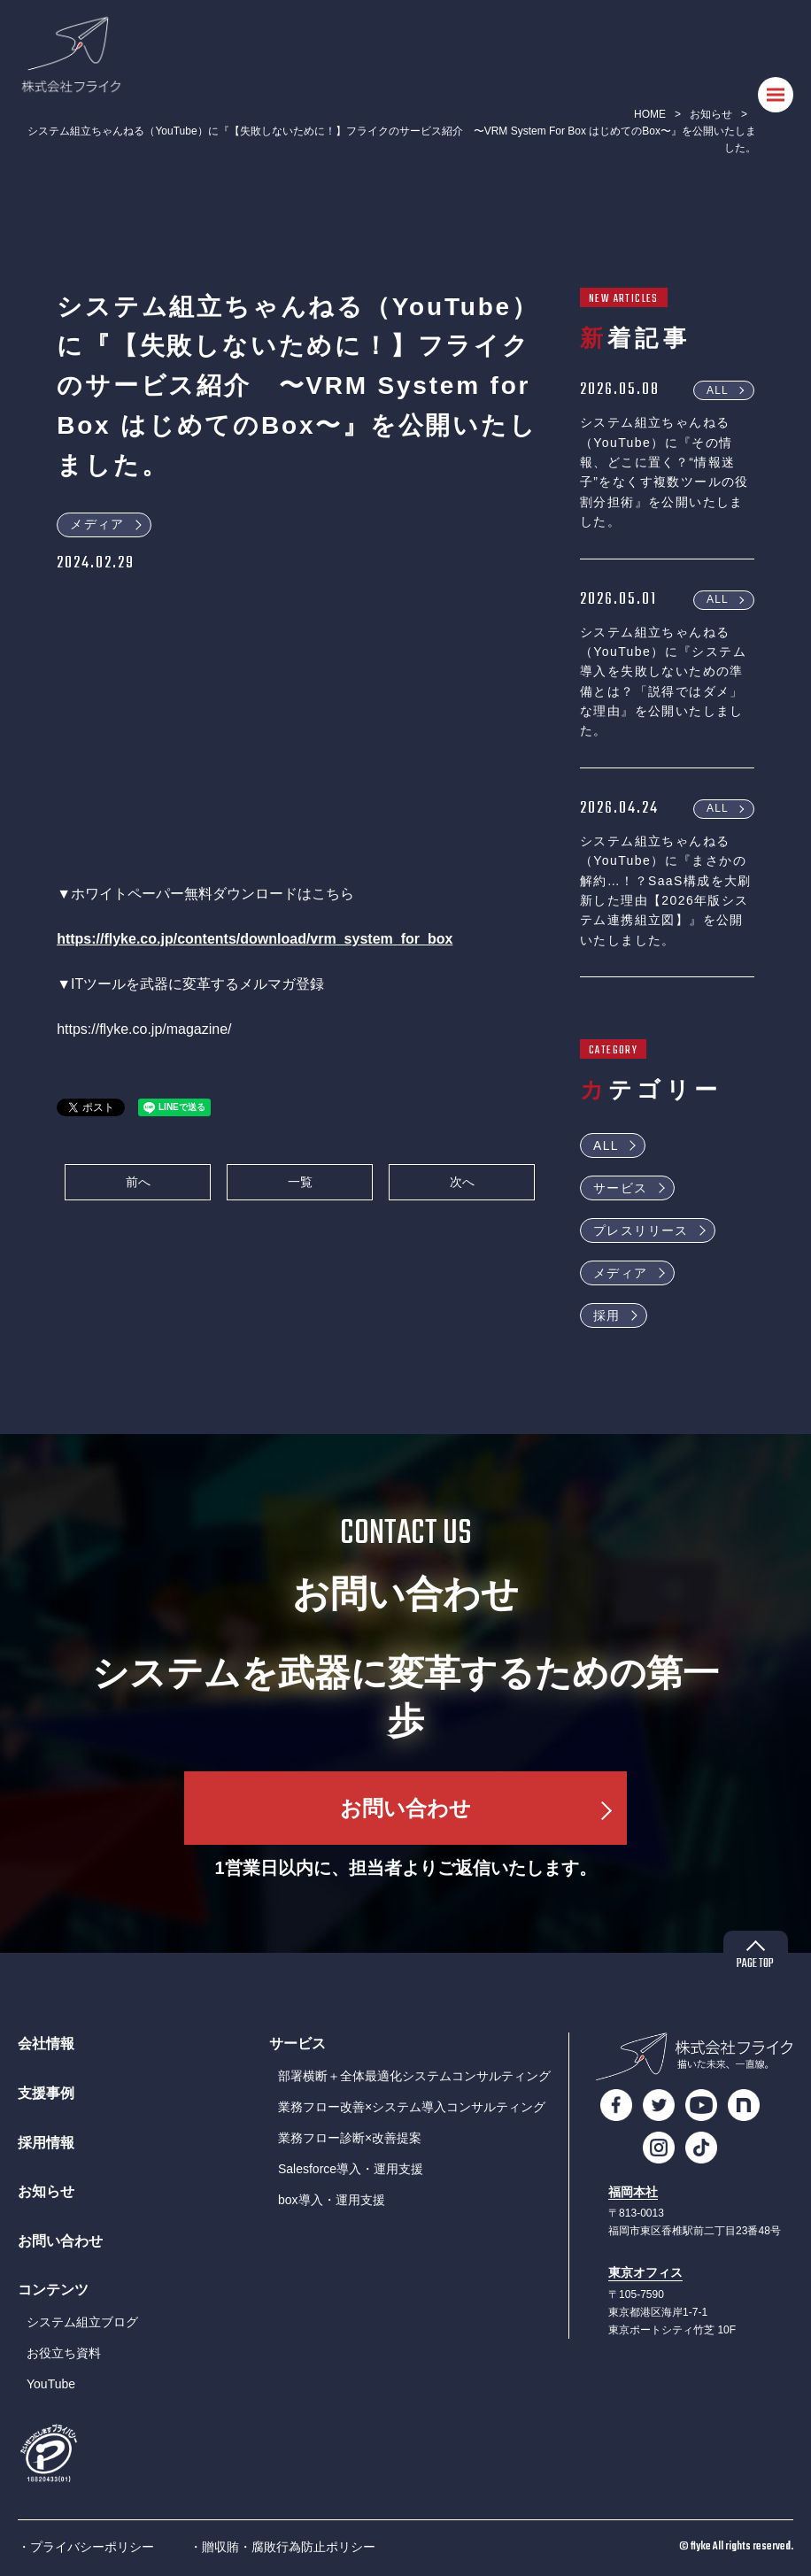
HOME (650, 114)
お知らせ (711, 114)
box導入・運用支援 (331, 2200)
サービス (620, 1188)
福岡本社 (633, 2192)
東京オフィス (645, 2272)
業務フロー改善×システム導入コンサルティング (411, 2107)
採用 (607, 1315)
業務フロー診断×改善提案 (349, 2138)
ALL (718, 389)
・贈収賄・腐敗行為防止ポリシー (282, 2547)
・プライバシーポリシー (86, 2547)
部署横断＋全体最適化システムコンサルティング (414, 2076)
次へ (462, 1182)
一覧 (300, 1182)
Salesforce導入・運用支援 (350, 2169)
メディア (97, 524)
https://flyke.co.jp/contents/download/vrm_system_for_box (254, 938)
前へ (138, 1182)
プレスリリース (641, 1230)
